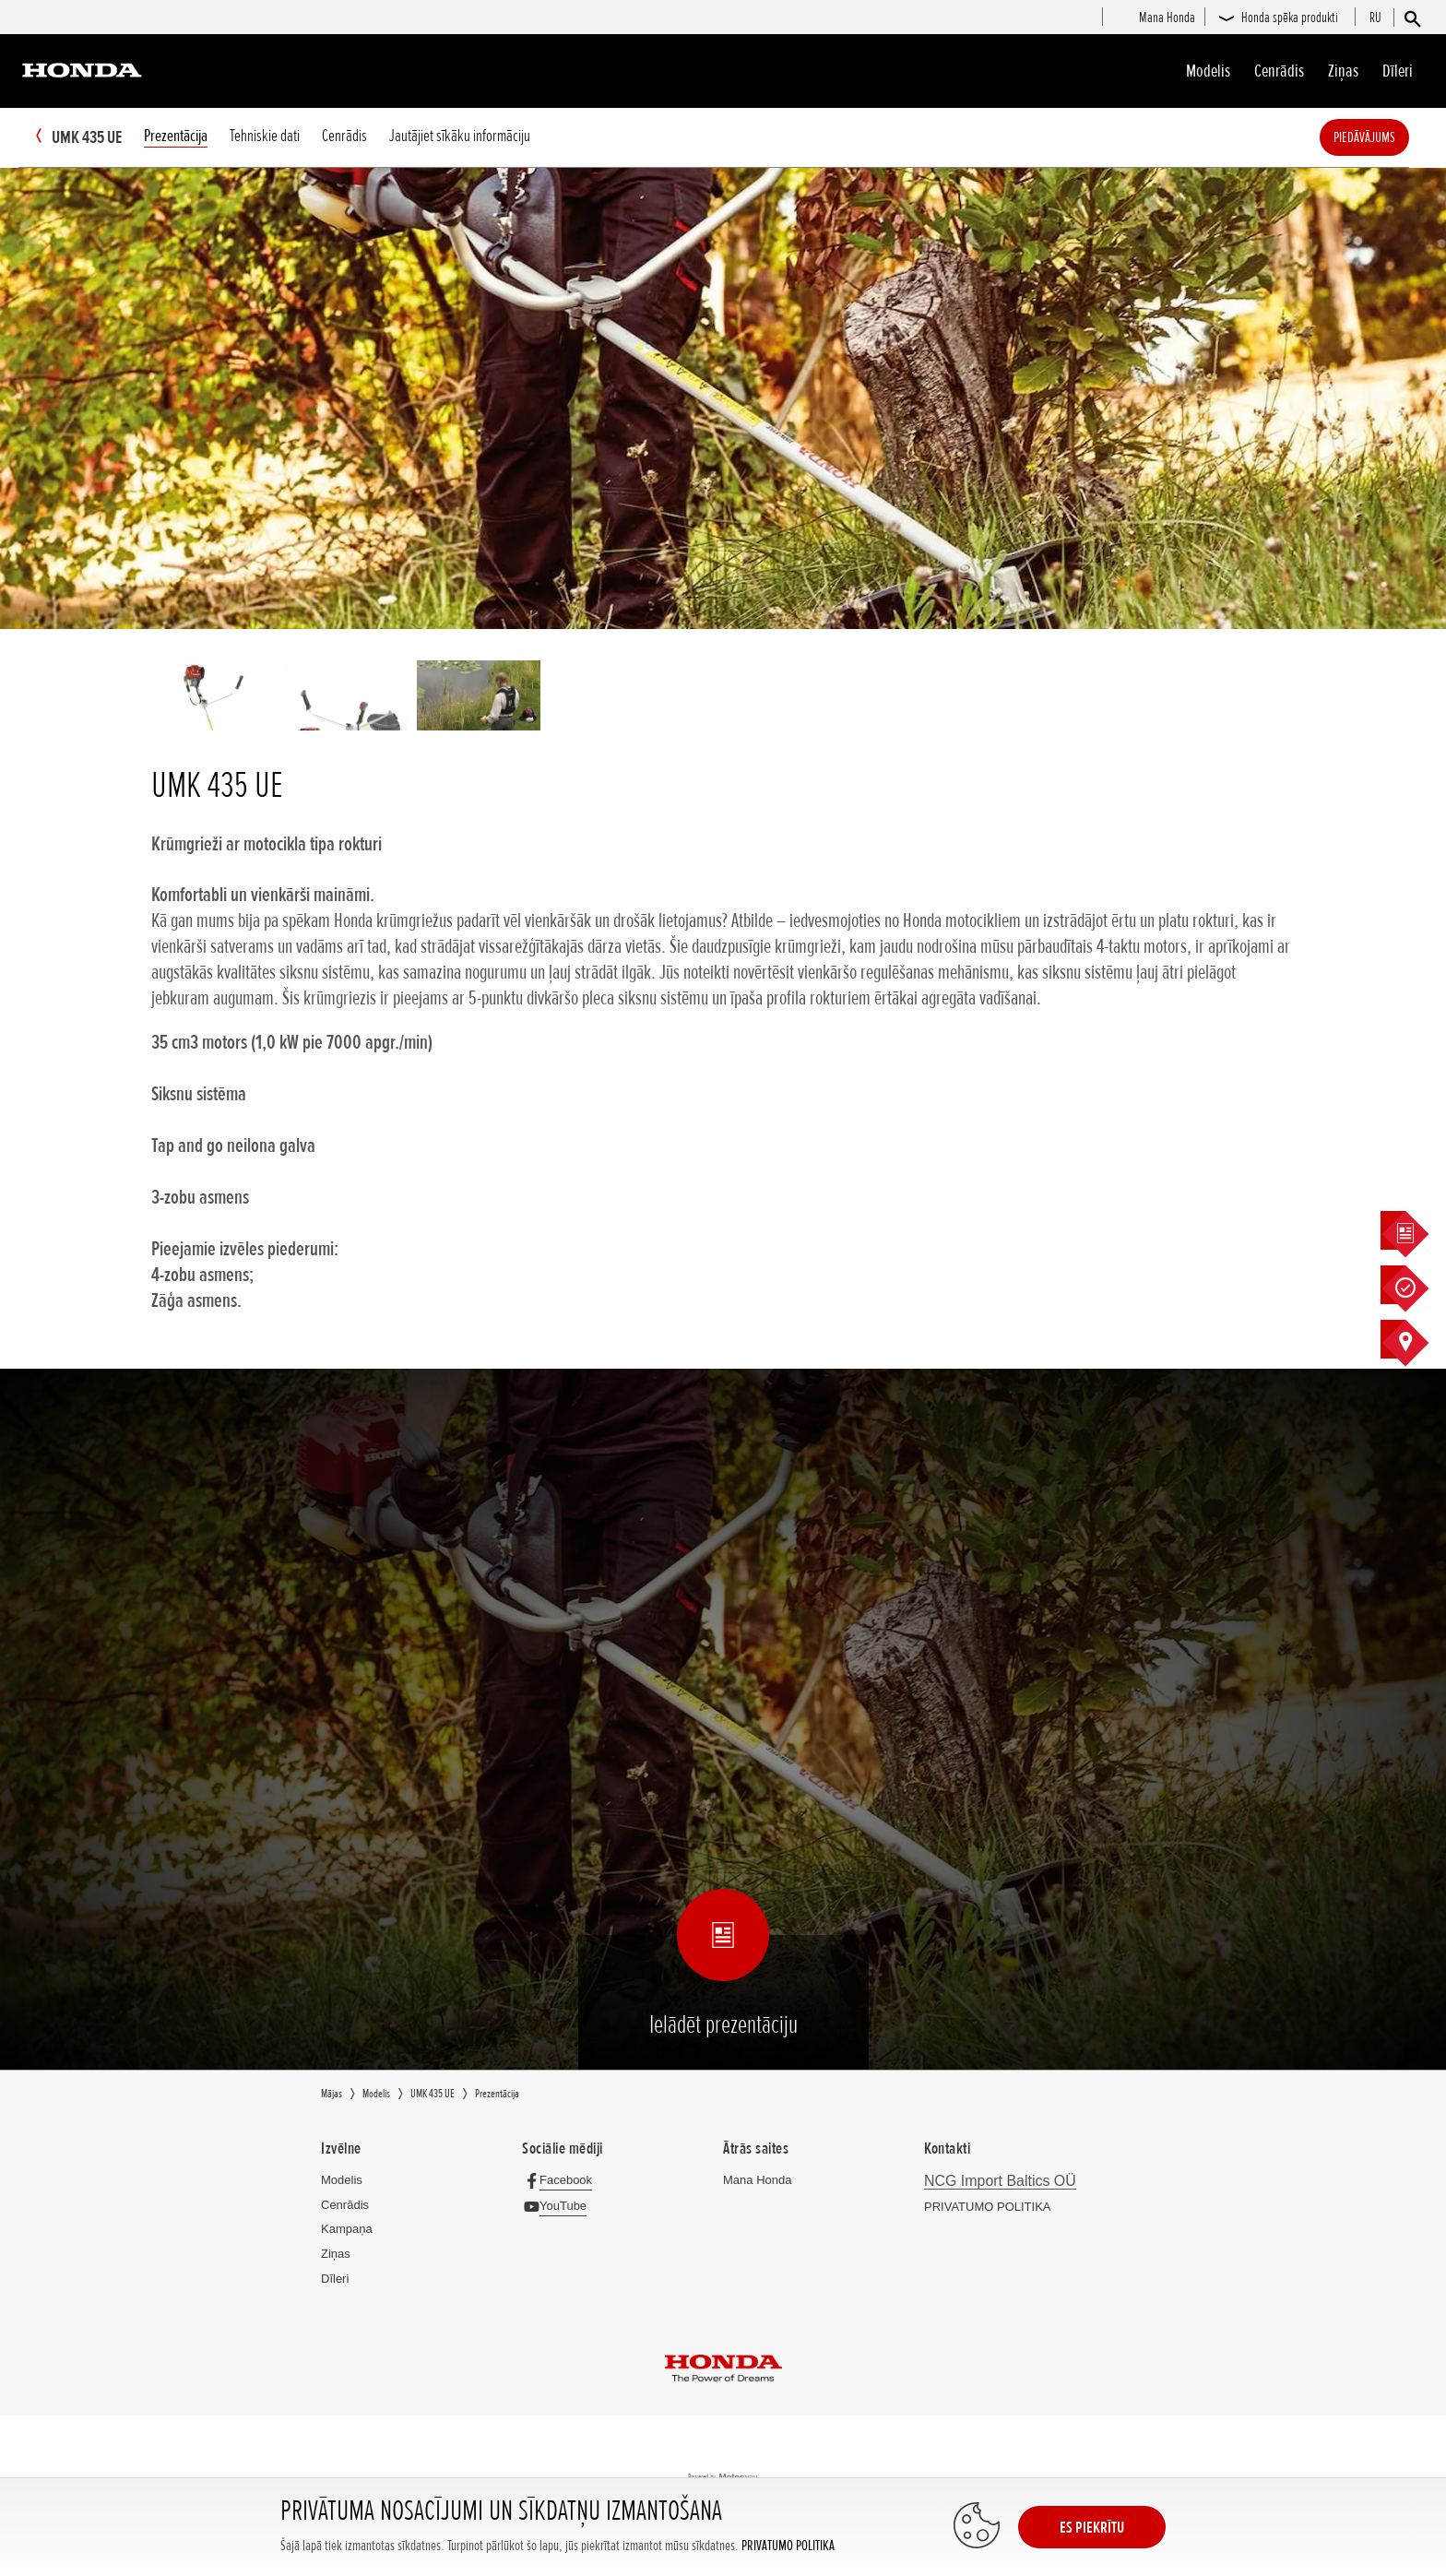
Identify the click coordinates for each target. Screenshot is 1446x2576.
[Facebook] (562, 2180)
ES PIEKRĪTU (1092, 2527)
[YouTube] (559, 2206)
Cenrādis (1279, 71)
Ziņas (1343, 71)
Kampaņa (347, 2229)
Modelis (1208, 71)
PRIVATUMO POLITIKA (788, 2546)
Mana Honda (757, 2180)
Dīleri (1397, 71)
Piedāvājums (1392, 137)
